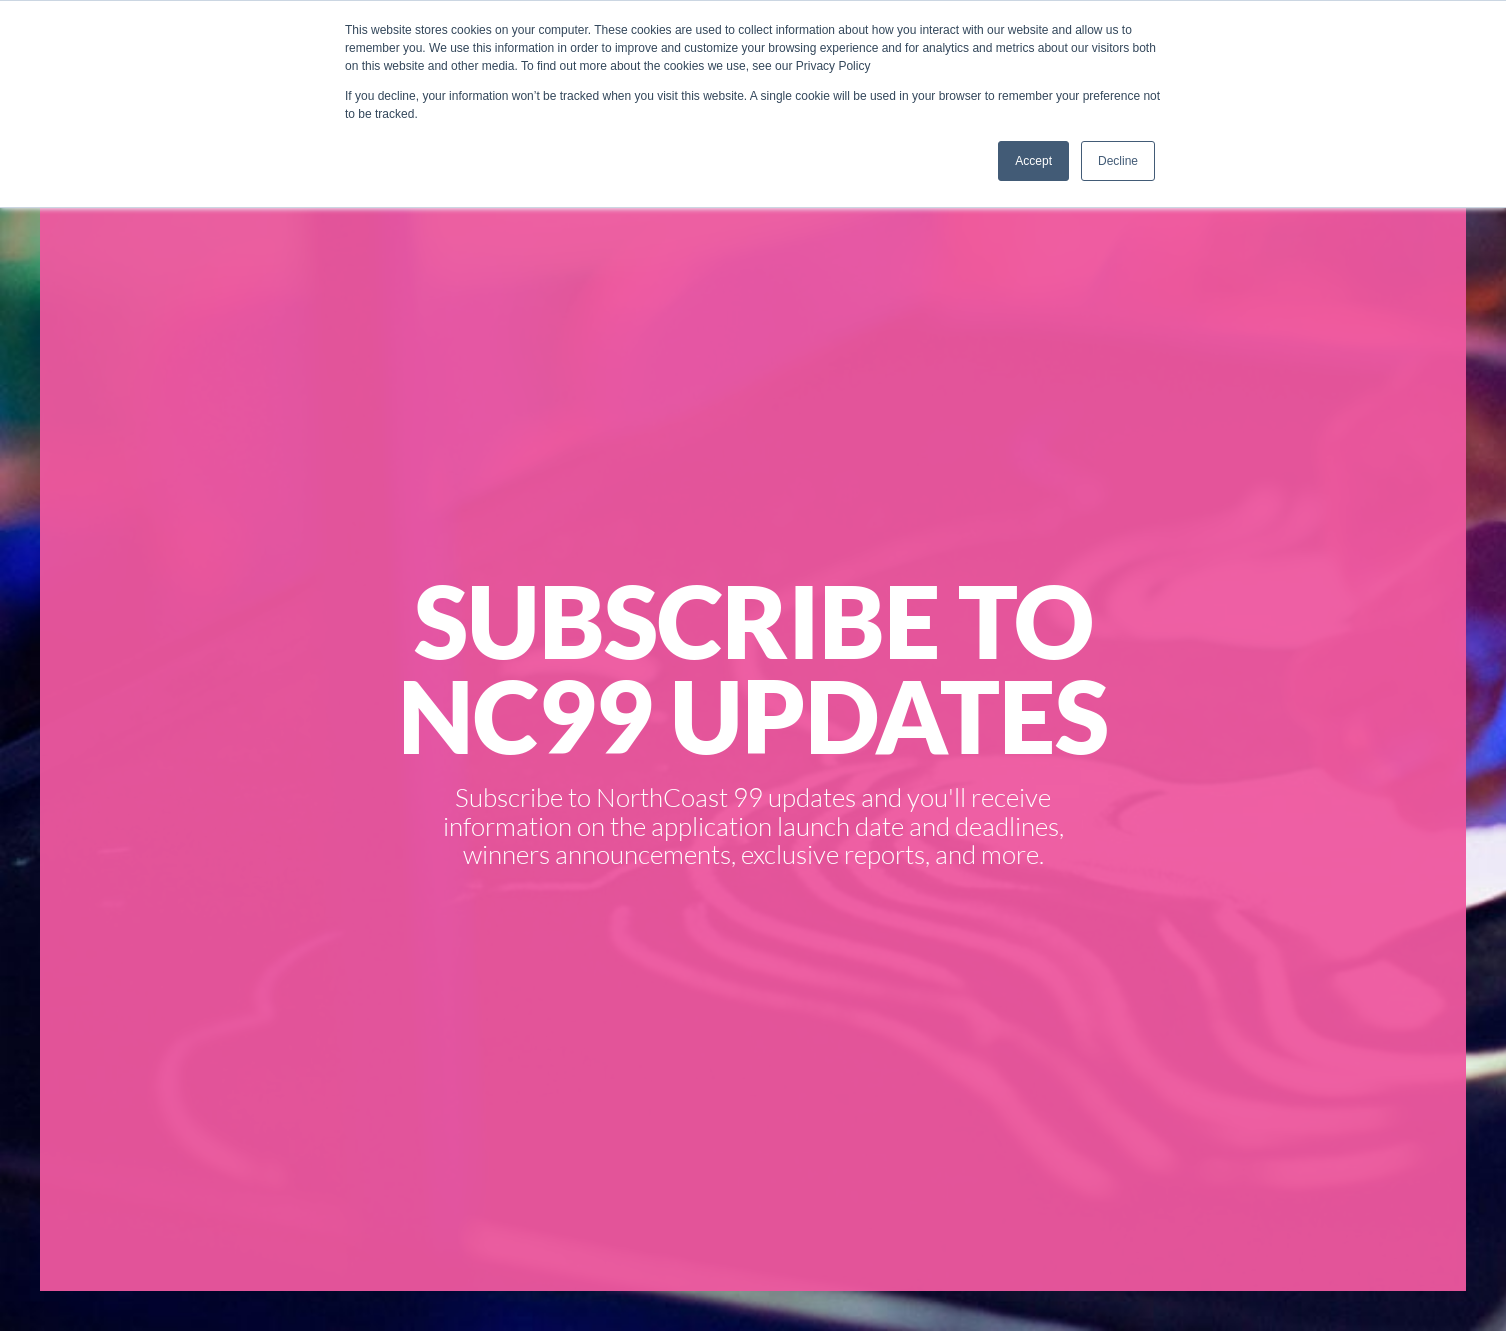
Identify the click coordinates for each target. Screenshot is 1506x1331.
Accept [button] (1033, 161)
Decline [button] (1118, 161)
